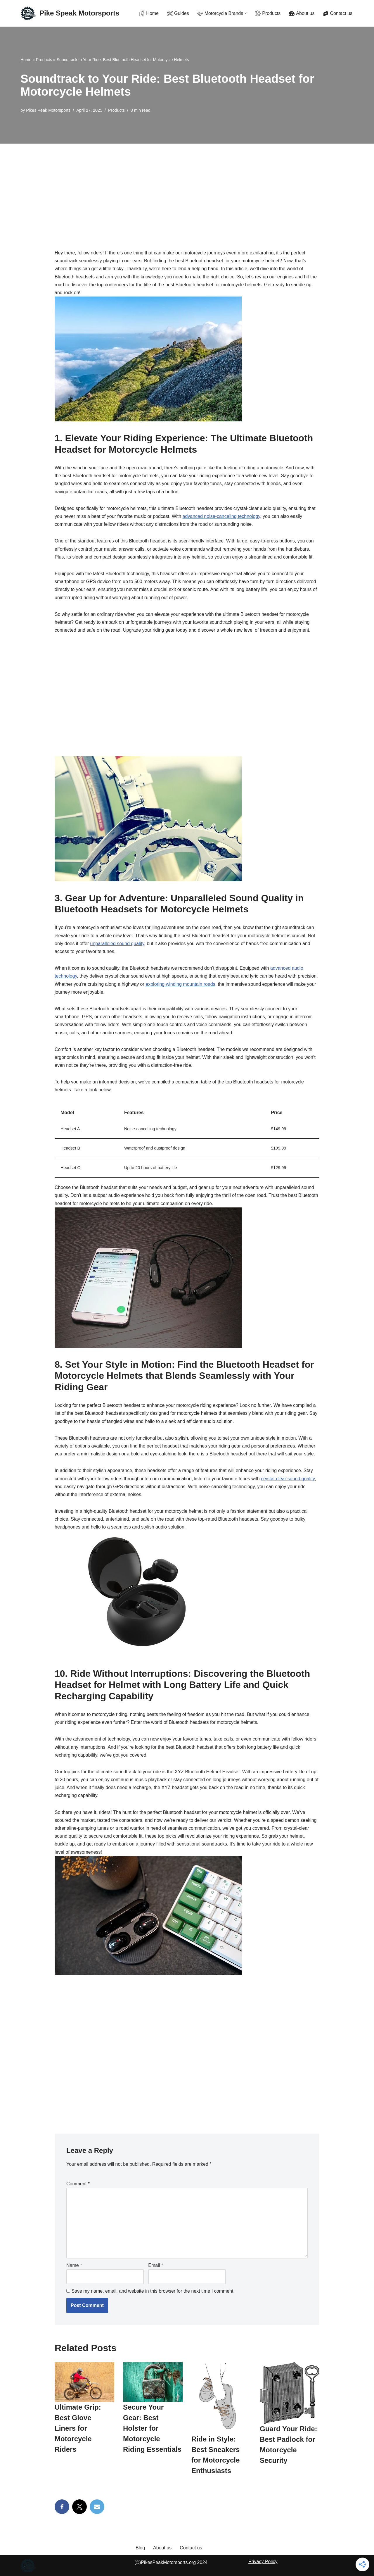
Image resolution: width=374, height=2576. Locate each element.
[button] (246, 13)
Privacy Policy (263, 2561)
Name (74, 2265)
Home (25, 59)
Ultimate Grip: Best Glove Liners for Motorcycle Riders (78, 2428)
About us (162, 2547)
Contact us (191, 2547)
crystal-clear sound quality (288, 1478)
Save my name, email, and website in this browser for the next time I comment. (152, 2291)
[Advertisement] (187, 187)
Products (44, 59)
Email (155, 2265)
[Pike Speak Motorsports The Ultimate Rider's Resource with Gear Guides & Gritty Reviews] (69, 13)
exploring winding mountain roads (180, 984)
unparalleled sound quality (117, 943)
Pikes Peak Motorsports (48, 110)
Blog (140, 2547)
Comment (78, 2183)
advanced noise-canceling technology (221, 516)
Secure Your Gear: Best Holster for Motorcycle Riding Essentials (152, 2428)
